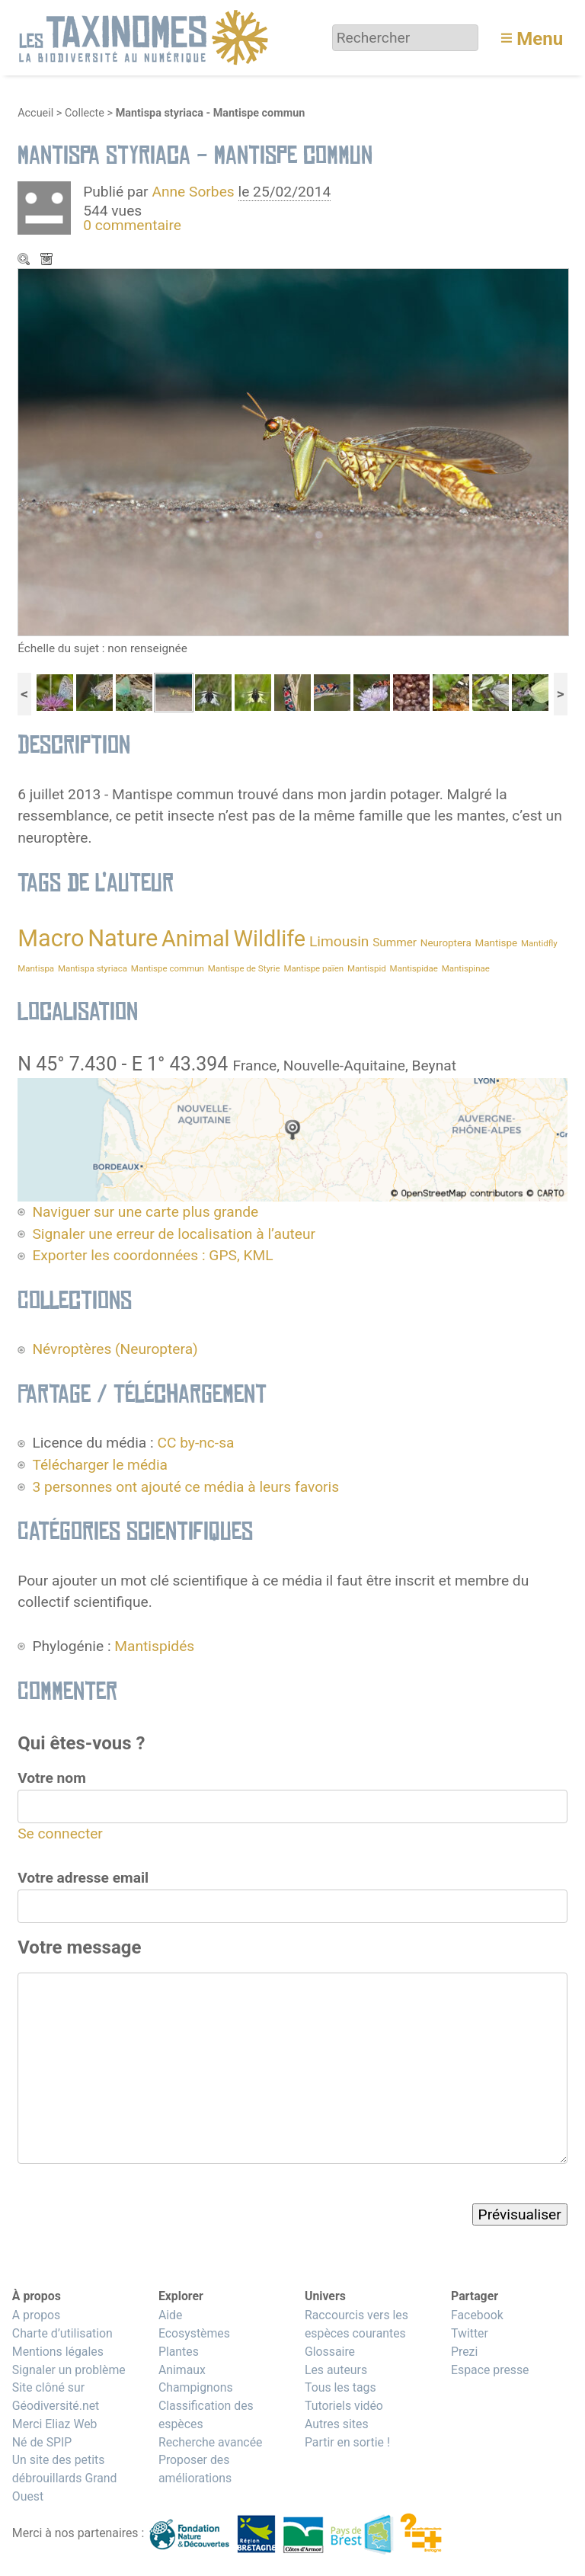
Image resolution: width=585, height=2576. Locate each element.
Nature (123, 938)
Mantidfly (539, 943)
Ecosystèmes (194, 2333)
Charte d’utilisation (62, 2333)
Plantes (178, 2351)
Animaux (182, 2370)
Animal (195, 939)
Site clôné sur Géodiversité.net (55, 2396)
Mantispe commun (167, 968)
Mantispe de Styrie (244, 968)
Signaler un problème (69, 2370)
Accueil (35, 113)
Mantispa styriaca (92, 968)
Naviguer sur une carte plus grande (145, 1212)
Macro (51, 938)
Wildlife (269, 939)
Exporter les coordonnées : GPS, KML (152, 1255)
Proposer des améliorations (195, 2469)
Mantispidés (154, 1646)
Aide (170, 2315)
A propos (36, 2315)
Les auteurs (336, 2370)
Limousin (339, 941)
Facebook (477, 2315)
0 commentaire (132, 225)
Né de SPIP (42, 2442)
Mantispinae (466, 968)
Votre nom (52, 1778)
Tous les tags (340, 2387)
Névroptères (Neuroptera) (114, 1349)
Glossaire (330, 2351)
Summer (394, 942)
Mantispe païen (313, 968)
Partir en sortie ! (347, 2442)
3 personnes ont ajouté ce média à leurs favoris (185, 1487)
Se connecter (60, 1833)
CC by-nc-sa (195, 1442)
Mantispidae (414, 968)
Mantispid (366, 968)
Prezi (464, 2351)
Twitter (469, 2333)
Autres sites (337, 2424)
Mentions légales (58, 2351)
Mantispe (496, 943)
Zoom (25, 260)
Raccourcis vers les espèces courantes (356, 2324)
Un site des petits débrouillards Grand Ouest (64, 2478)
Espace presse (490, 2370)
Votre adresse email (83, 1877)
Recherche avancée (210, 2442)
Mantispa (36, 968)
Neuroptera (446, 943)
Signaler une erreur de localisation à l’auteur (173, 1234)
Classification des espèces (206, 2414)
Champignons (195, 2387)
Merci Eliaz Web (55, 2424)
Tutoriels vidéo (344, 2405)
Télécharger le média (48, 260)
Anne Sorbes (193, 191)
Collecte (84, 113)
